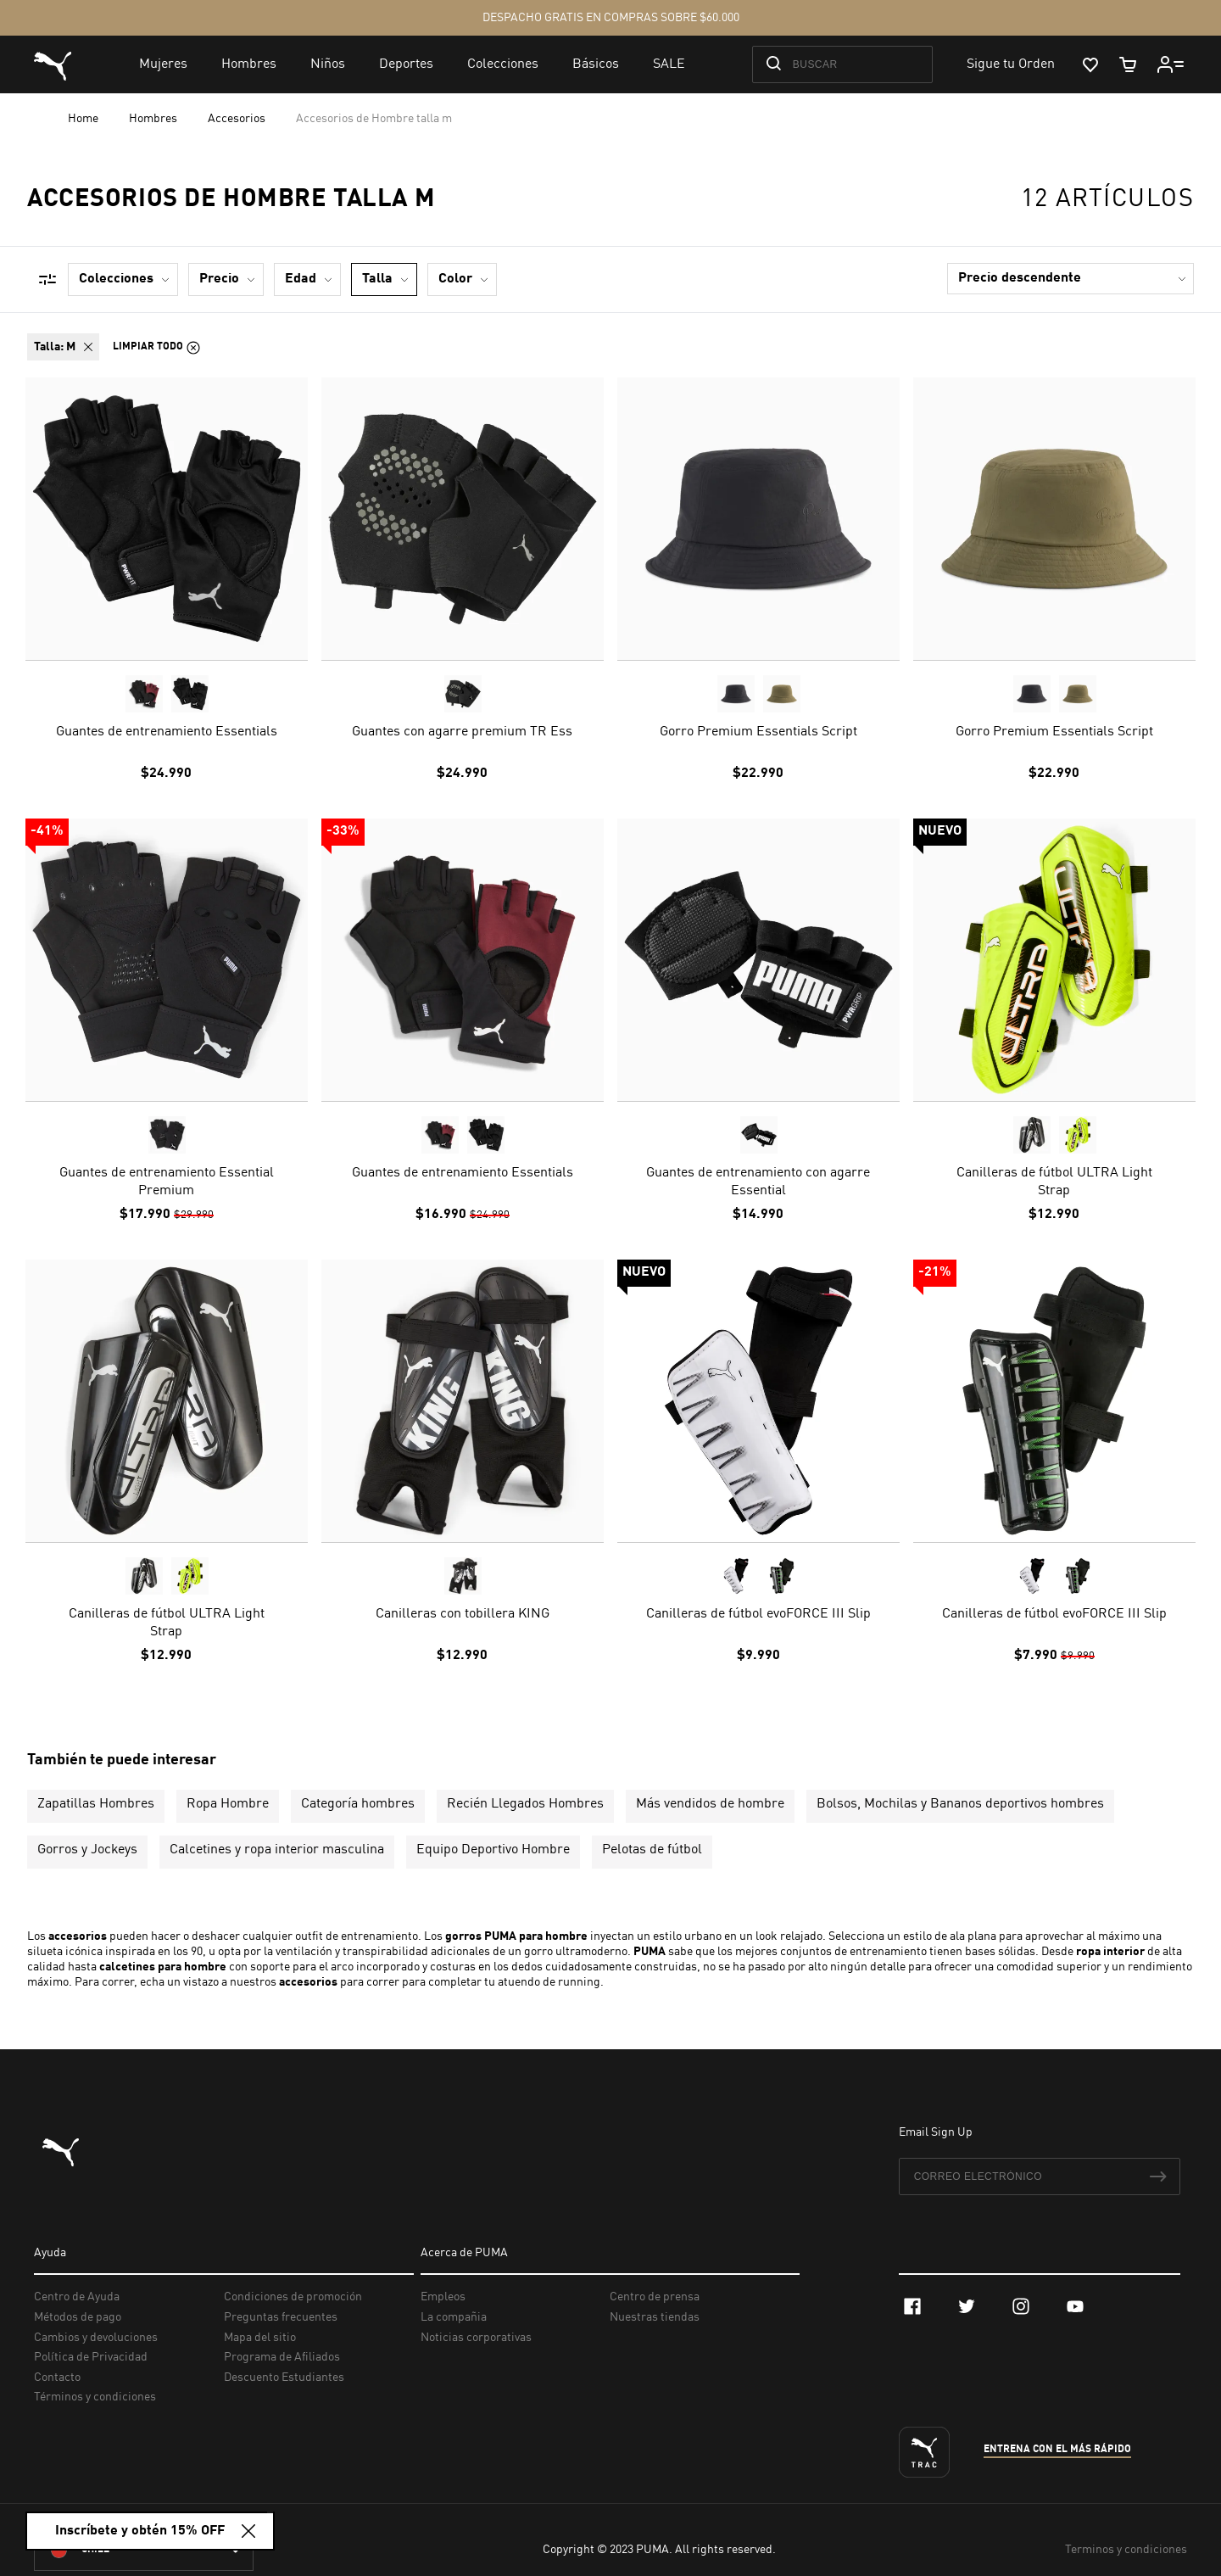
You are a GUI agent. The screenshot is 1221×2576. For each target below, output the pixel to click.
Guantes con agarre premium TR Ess (462, 732)
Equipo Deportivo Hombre (493, 1850)
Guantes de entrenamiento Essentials (166, 732)
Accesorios (238, 119)
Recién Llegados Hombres (525, 1804)
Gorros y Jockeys (87, 1850)
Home (84, 119)
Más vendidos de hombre (710, 1804)
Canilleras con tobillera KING (462, 1614)
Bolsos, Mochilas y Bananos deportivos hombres (960, 1804)
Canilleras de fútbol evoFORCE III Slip (758, 1614)
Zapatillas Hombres (95, 1804)
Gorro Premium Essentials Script (758, 732)
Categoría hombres (358, 1804)
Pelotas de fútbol (652, 1850)
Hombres (154, 119)
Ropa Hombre (228, 1804)
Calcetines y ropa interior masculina (277, 1850)
